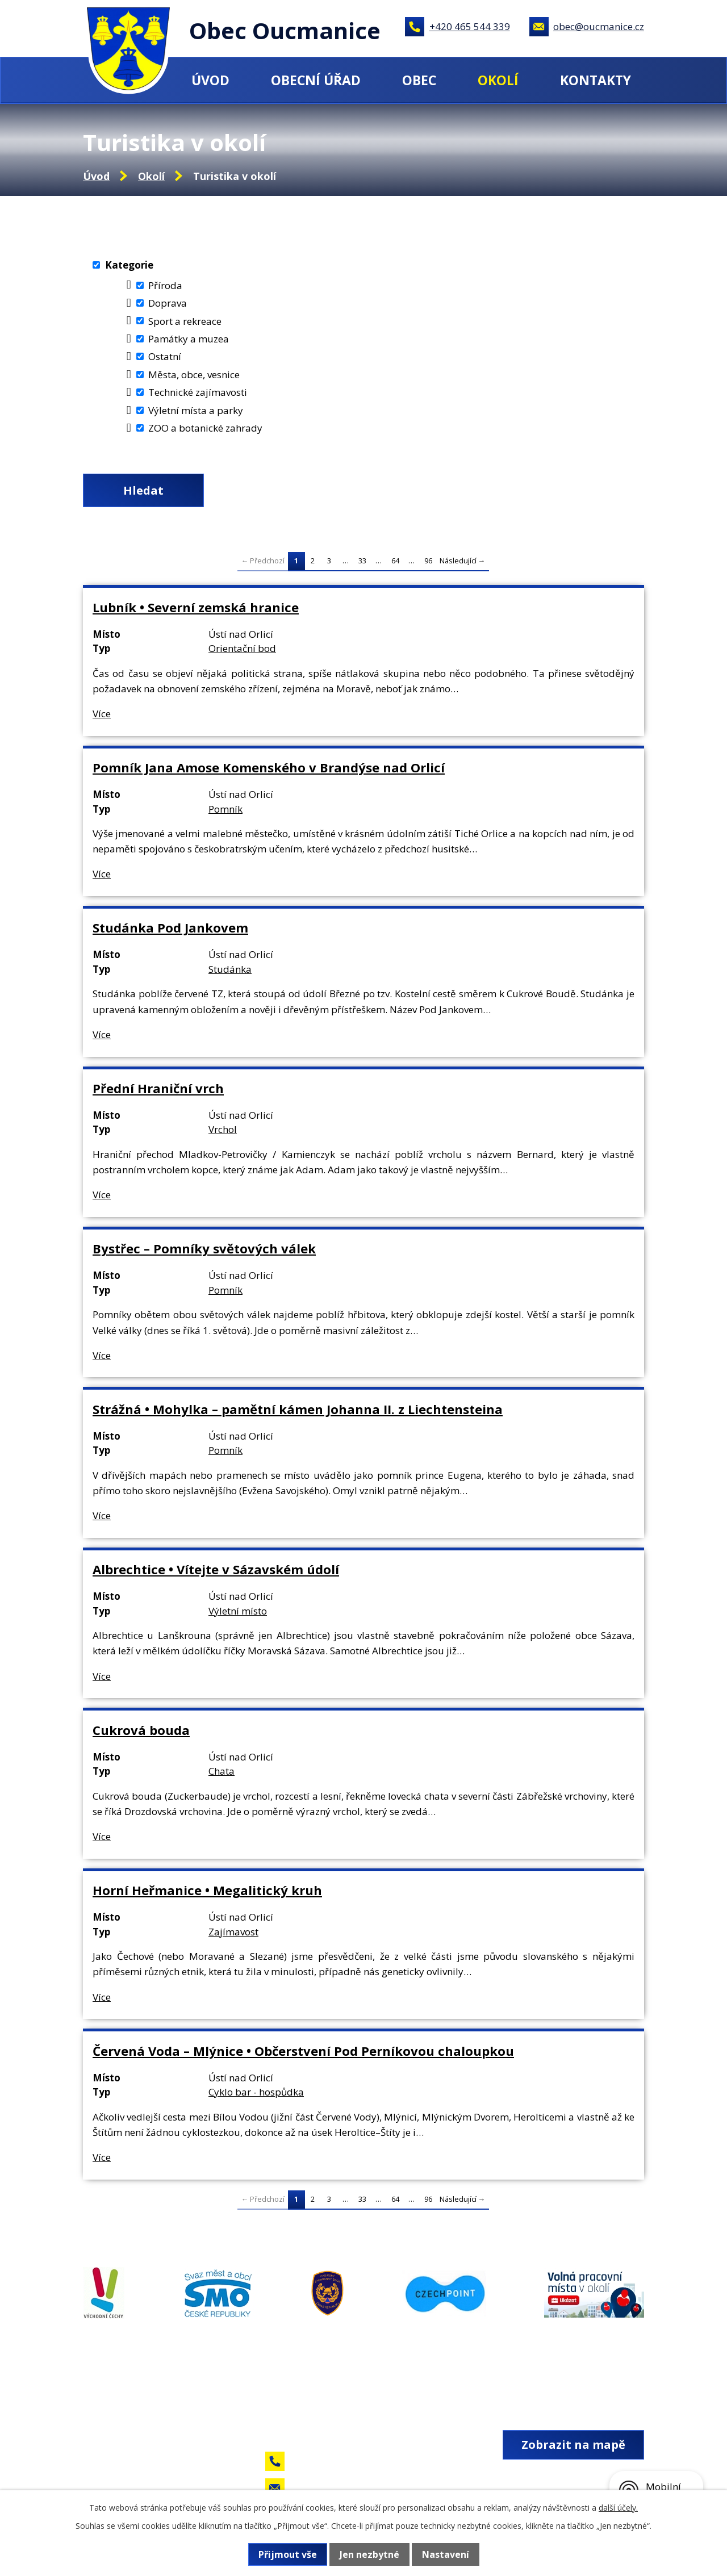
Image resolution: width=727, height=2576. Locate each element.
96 (428, 560)
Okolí (498, 80)
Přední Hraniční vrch (158, 1088)
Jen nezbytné (369, 2554)
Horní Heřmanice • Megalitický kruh (207, 1889)
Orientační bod (242, 648)
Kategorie (129, 264)
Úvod (210, 80)
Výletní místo (237, 1610)
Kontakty (595, 80)
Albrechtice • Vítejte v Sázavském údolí (216, 1569)
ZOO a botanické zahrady (205, 427)
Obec (419, 80)
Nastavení (445, 2554)
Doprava (167, 303)
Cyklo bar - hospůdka (256, 2091)
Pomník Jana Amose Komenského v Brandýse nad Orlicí (269, 767)
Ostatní (164, 356)
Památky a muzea (188, 338)
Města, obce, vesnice (194, 374)
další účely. (618, 2507)
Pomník (225, 809)
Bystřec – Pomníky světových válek (204, 1248)
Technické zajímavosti (197, 392)
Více (102, 713)
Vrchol (222, 1129)
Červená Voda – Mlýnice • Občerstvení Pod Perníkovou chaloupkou (303, 2050)
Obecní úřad (316, 80)
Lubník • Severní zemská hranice (196, 607)
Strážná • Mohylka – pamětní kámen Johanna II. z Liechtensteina (298, 1408)
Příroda (165, 284)
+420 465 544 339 (469, 26)
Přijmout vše (287, 2554)
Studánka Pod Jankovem (170, 927)
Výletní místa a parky (195, 409)
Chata (221, 1771)
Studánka (230, 969)
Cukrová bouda (141, 1729)
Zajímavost (233, 1931)
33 (362, 560)
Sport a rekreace (185, 320)
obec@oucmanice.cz (598, 26)
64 (395, 560)
